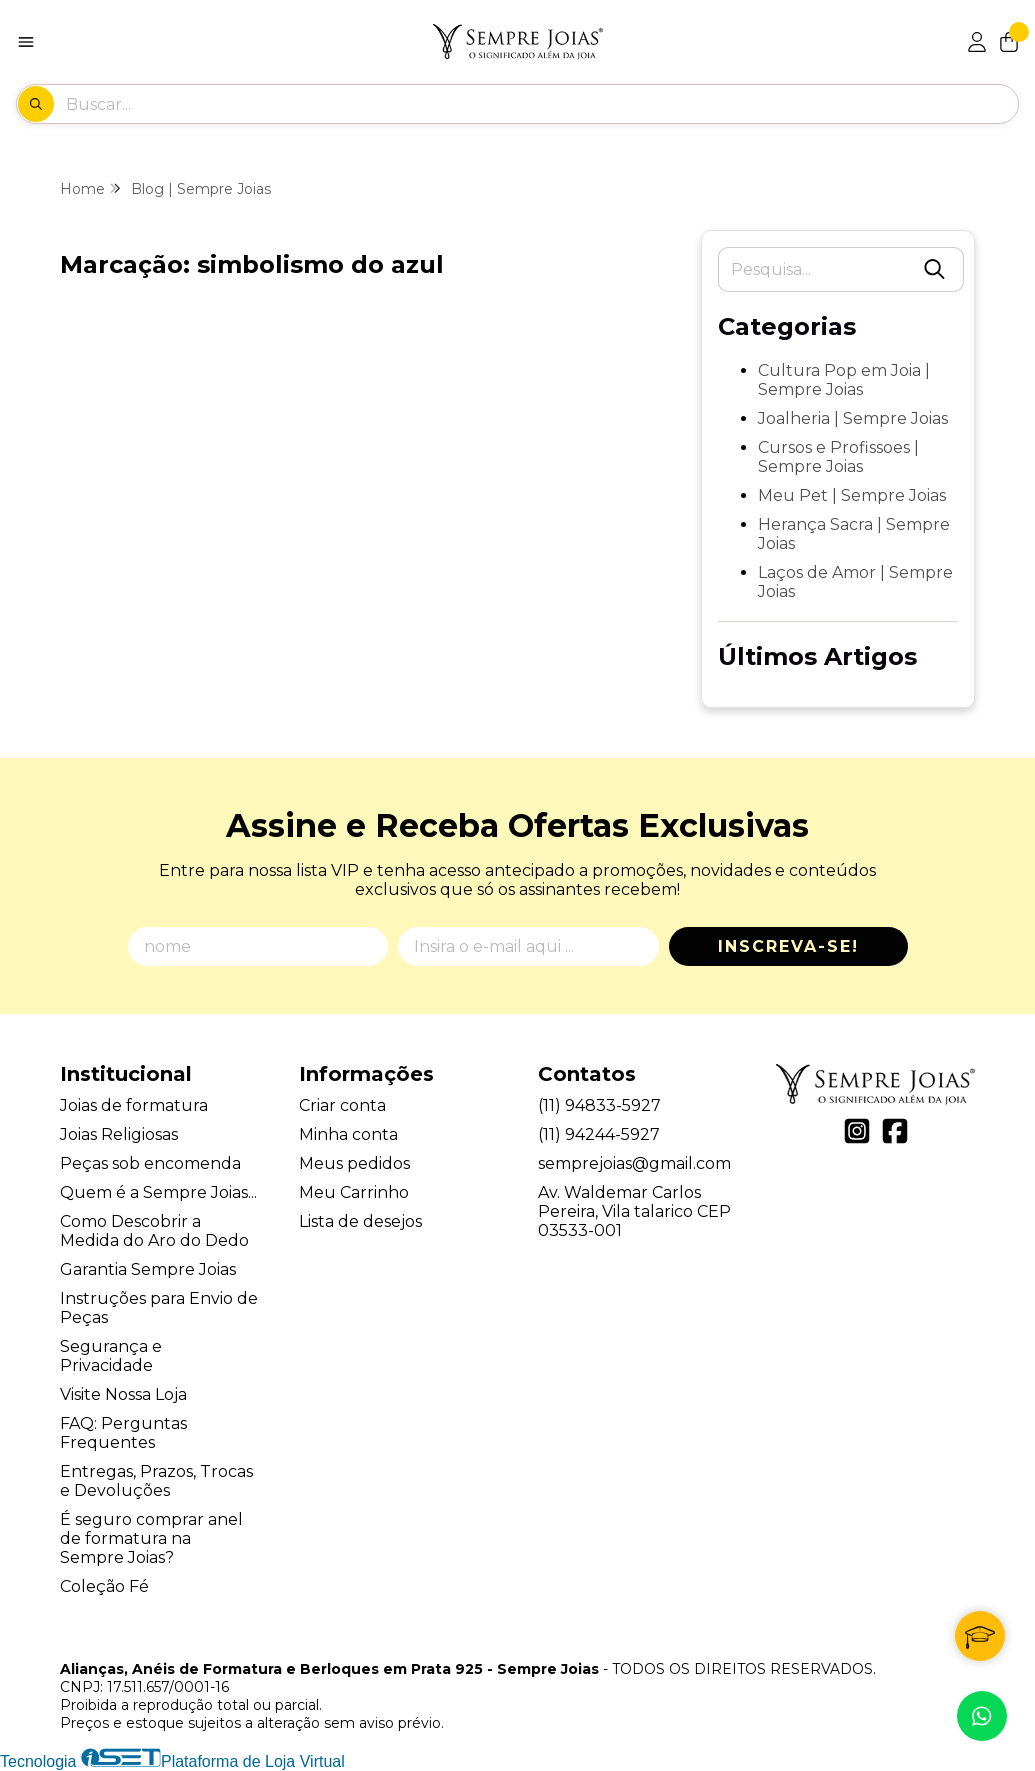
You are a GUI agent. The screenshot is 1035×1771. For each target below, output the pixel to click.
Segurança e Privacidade (111, 1356)
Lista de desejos (360, 1221)
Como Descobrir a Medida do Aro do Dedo (154, 1231)
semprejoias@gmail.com (634, 1163)
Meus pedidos (354, 1163)
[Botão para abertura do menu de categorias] (26, 42)
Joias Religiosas (119, 1134)
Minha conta (348, 1134)
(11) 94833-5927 (599, 1105)
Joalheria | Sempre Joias (853, 418)
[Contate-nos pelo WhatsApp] (982, 1716)
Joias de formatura (134, 1105)
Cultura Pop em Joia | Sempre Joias (844, 380)
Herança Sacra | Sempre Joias (854, 534)
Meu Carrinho (354, 1192)
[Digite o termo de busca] (541, 104)
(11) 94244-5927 (599, 1134)
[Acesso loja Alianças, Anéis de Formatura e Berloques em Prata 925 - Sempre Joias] (977, 42)
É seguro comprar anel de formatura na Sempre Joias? (151, 1538)
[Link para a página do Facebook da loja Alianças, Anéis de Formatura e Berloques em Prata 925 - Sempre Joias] (895, 1131)
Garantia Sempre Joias (148, 1269)
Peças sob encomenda (150, 1163)
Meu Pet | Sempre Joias (852, 495)
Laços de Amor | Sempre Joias (855, 582)
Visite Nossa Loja (123, 1394)
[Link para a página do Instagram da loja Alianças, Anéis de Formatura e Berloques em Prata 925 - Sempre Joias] (857, 1131)
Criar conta (342, 1105)
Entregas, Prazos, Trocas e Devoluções (156, 1481)
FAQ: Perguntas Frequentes (123, 1433)
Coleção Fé (104, 1586)
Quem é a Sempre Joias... (158, 1192)
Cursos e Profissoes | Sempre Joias (838, 457)
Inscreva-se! (788, 946)
